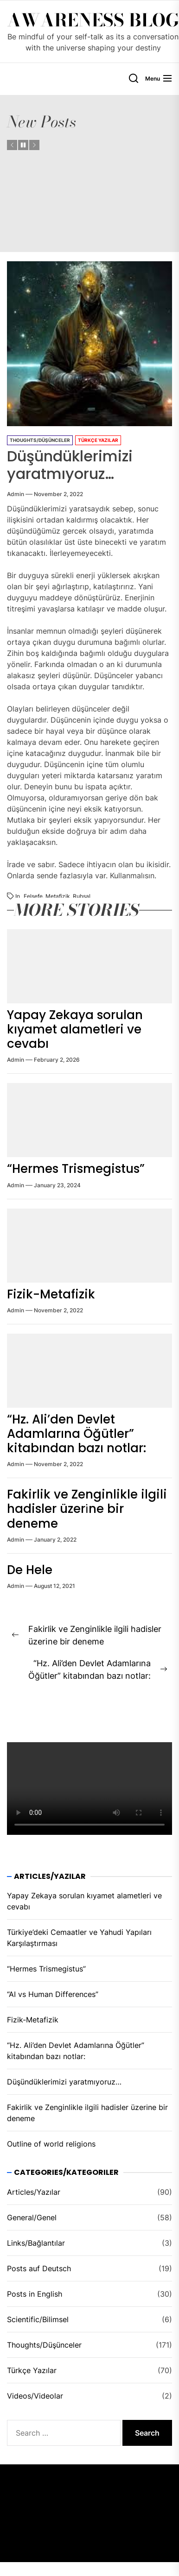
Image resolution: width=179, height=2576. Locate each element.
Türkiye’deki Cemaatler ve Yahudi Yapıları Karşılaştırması (79, 1937)
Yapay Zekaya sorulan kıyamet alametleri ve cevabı (75, 1029)
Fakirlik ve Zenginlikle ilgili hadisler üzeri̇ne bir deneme (87, 1508)
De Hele (29, 1570)
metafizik (57, 896)
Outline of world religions (51, 2143)
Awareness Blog (93, 20)
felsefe (33, 896)
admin (15, 494)
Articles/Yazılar (33, 2192)
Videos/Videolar (35, 2395)
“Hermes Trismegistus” (76, 1168)
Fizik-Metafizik (51, 1294)
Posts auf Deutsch (39, 2268)
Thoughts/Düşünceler (40, 440)
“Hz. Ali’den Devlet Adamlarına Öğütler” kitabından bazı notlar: (76, 1433)
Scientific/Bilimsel (38, 2319)
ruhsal (81, 896)
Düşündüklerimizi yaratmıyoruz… (64, 2081)
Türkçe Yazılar (98, 440)
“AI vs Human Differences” (52, 1994)
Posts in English (34, 2294)
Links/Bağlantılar (36, 2243)
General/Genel (32, 2217)
